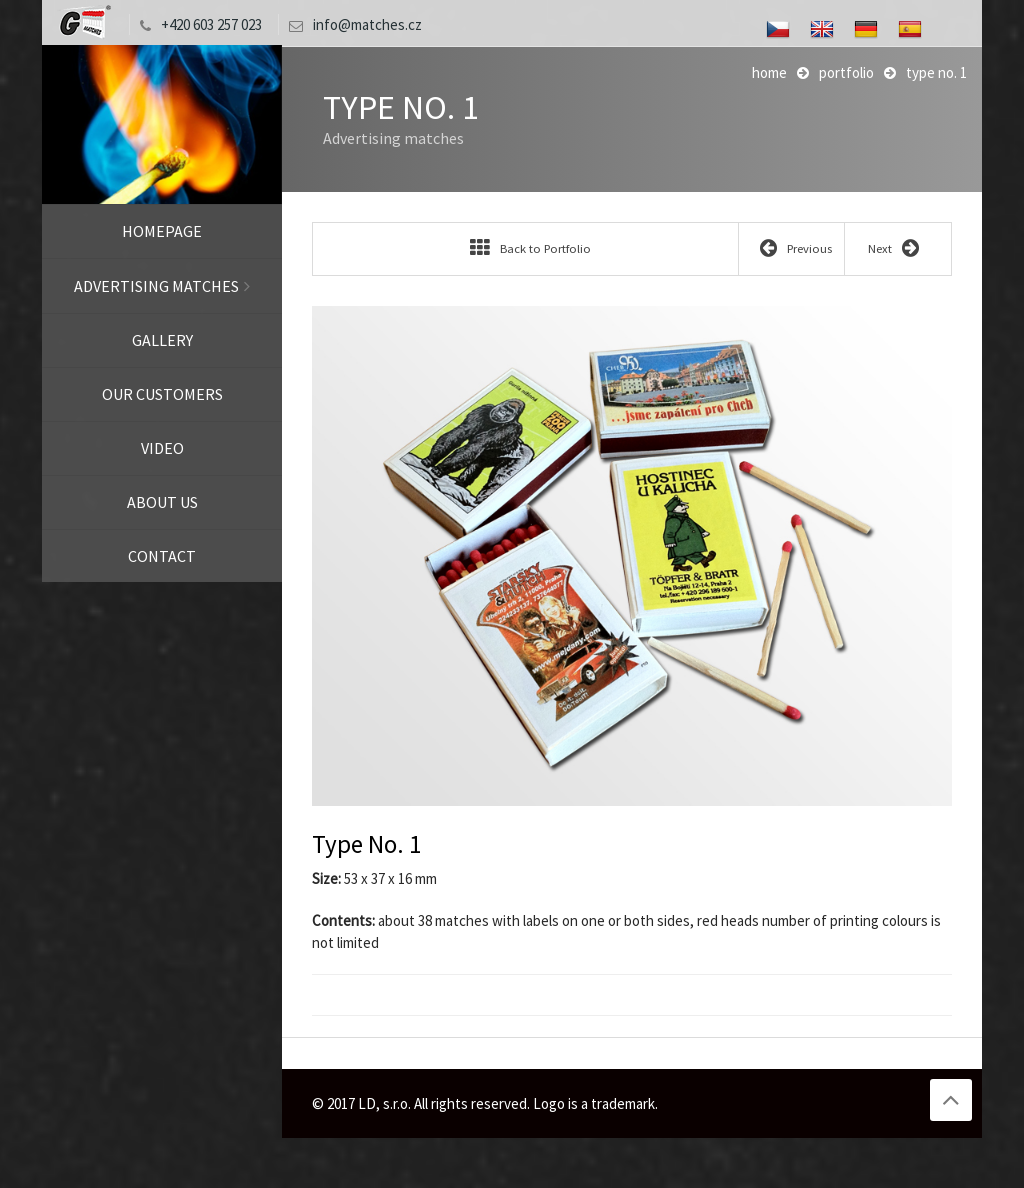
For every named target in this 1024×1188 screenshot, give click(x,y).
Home (769, 72)
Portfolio (846, 72)
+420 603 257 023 (196, 24)
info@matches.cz (350, 24)
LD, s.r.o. (83, 22)
